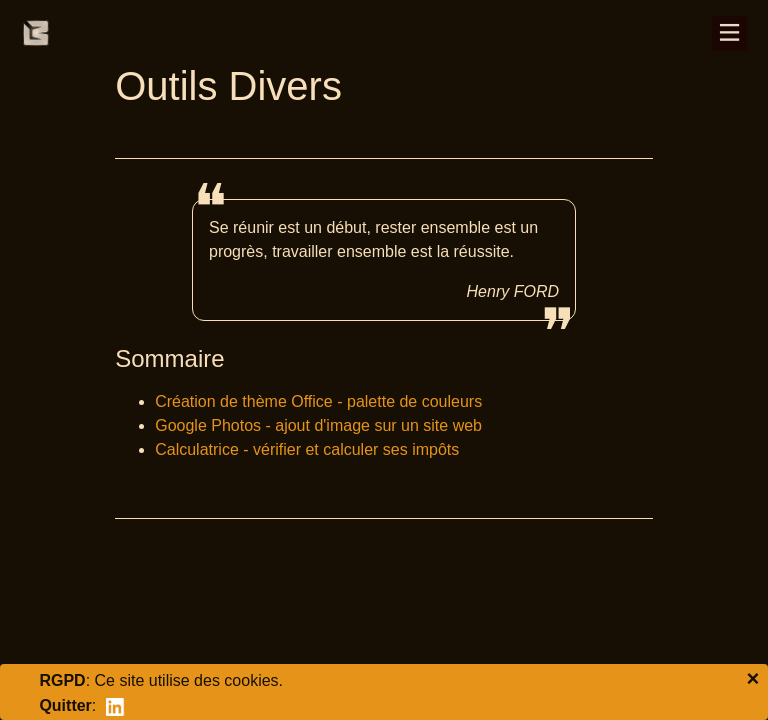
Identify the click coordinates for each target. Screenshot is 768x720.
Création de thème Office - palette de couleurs (318, 401)
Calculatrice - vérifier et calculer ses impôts (307, 449)
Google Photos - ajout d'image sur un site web (318, 425)
